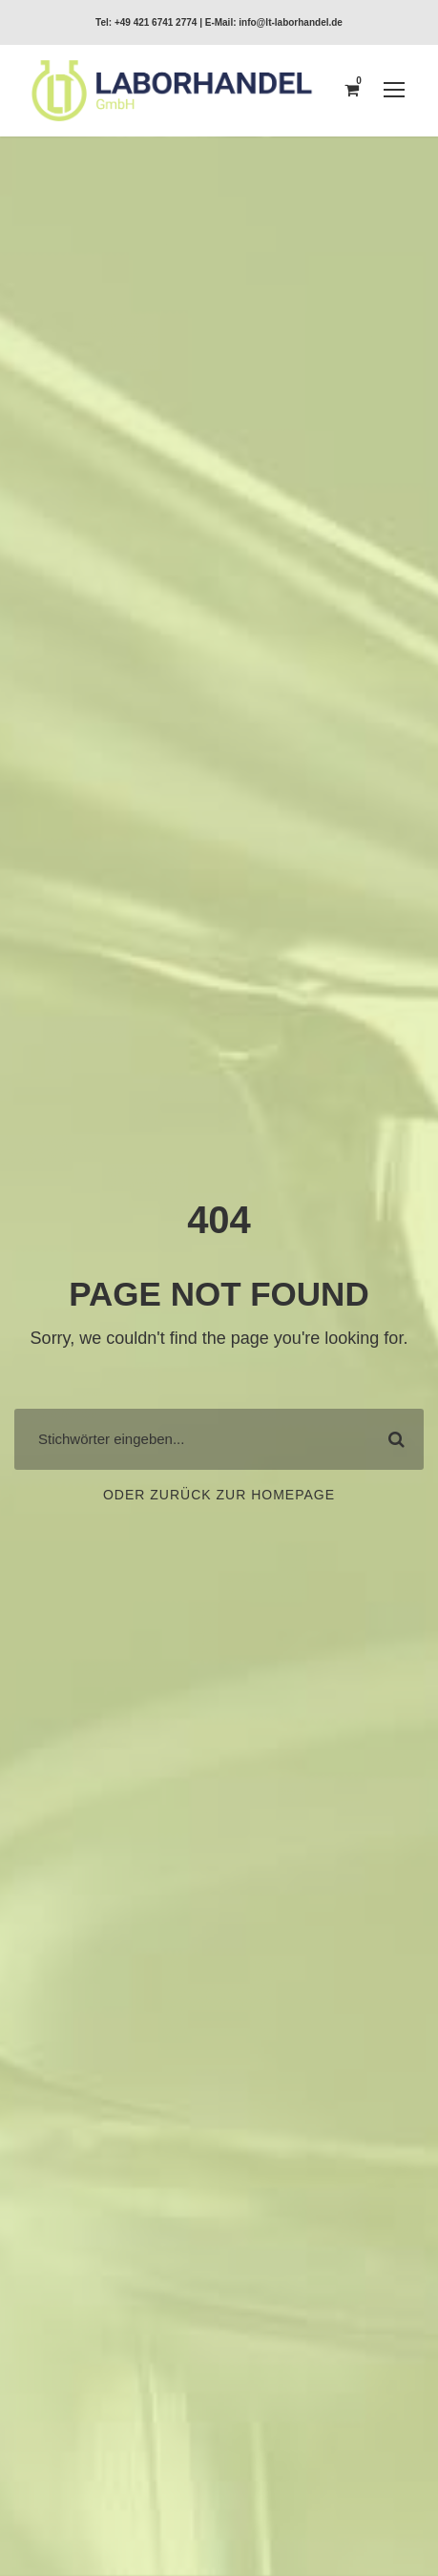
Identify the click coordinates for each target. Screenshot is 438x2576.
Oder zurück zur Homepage (219, 1494)
